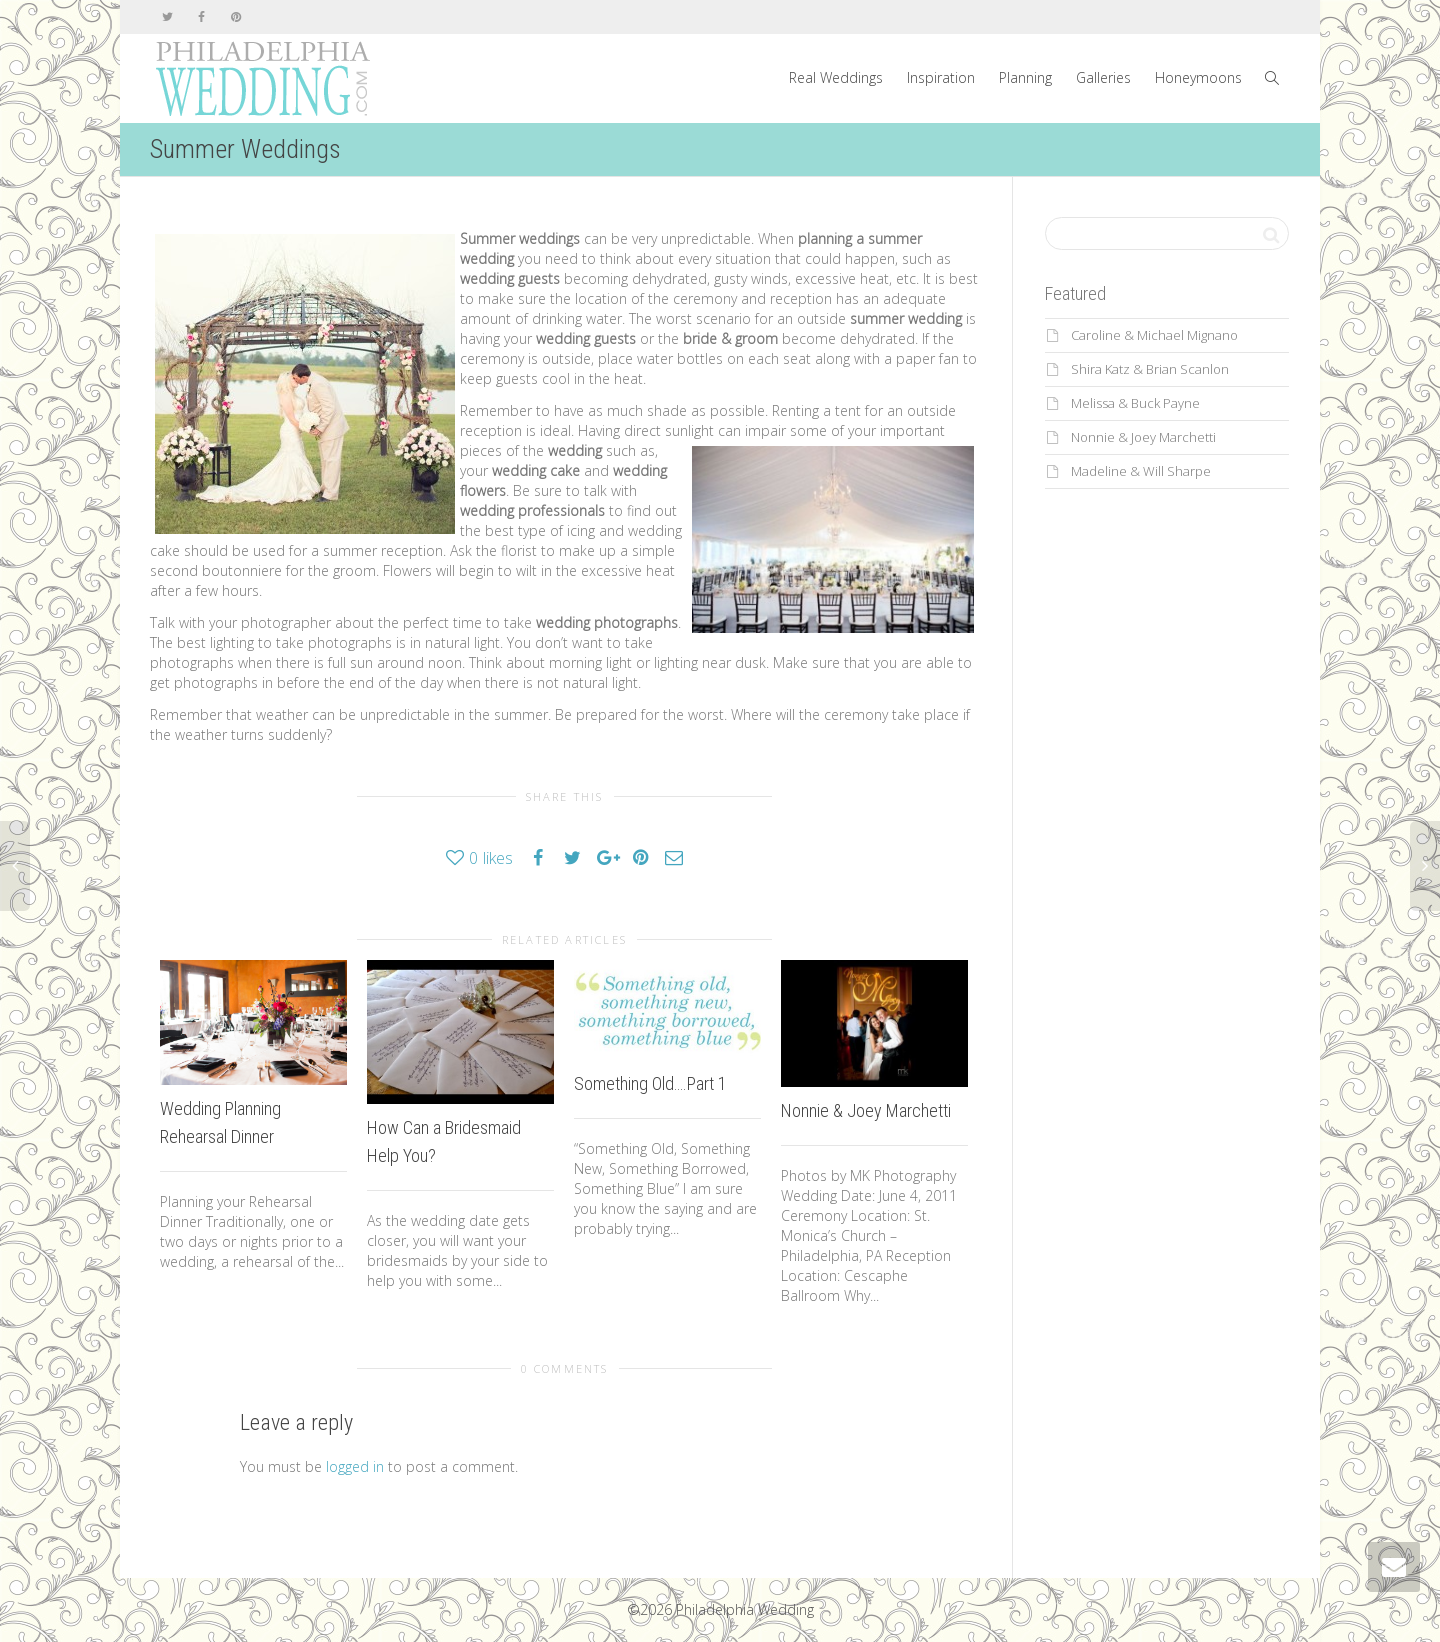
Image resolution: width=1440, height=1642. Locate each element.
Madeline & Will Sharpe (1141, 471)
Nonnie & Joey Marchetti (866, 1110)
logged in (355, 1466)
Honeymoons (1198, 77)
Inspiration (941, 77)
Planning (1025, 77)
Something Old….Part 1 (650, 1083)
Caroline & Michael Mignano (1154, 335)
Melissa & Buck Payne (1135, 403)
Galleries (1103, 77)
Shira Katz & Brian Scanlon (1150, 369)
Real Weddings (836, 77)
